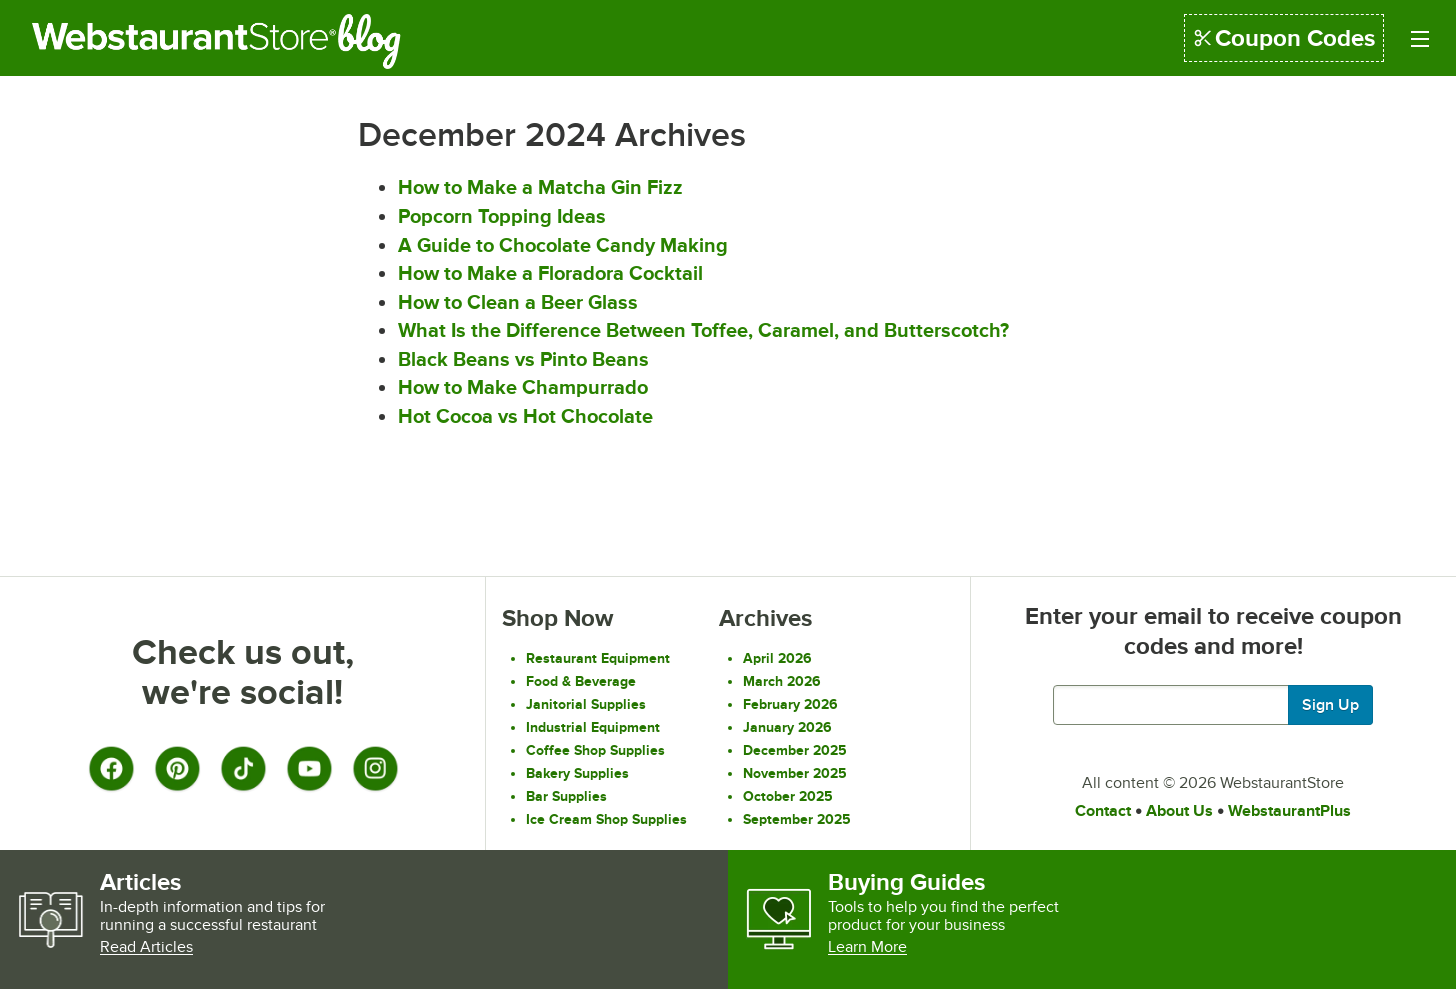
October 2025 (788, 796)
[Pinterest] (177, 769)
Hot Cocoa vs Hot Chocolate (525, 416)
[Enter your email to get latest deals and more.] (1213, 705)
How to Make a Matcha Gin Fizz (540, 187)
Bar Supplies (566, 796)
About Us (1179, 811)
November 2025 (795, 773)
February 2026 (790, 704)
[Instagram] (375, 769)
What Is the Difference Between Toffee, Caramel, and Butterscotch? (703, 330)
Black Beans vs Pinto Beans (523, 359)
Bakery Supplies (577, 773)
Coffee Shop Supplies (595, 750)
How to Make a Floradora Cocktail (550, 273)
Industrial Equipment (593, 727)
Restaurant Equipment (598, 658)
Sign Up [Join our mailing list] (1330, 705)
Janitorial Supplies (586, 704)
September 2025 (797, 819)
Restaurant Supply (184, 41)
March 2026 (782, 681)
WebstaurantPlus (1289, 811)
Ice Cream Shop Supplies (606, 819)
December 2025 (795, 750)
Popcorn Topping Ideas (502, 216)
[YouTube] (309, 769)
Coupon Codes (1284, 37)
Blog (384, 41)
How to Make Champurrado (523, 387)
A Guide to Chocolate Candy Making (563, 245)
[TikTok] (243, 769)
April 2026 (777, 658)
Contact (1103, 811)
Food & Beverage (581, 681)
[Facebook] (111, 769)
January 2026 (787, 727)
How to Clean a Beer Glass (518, 302)
